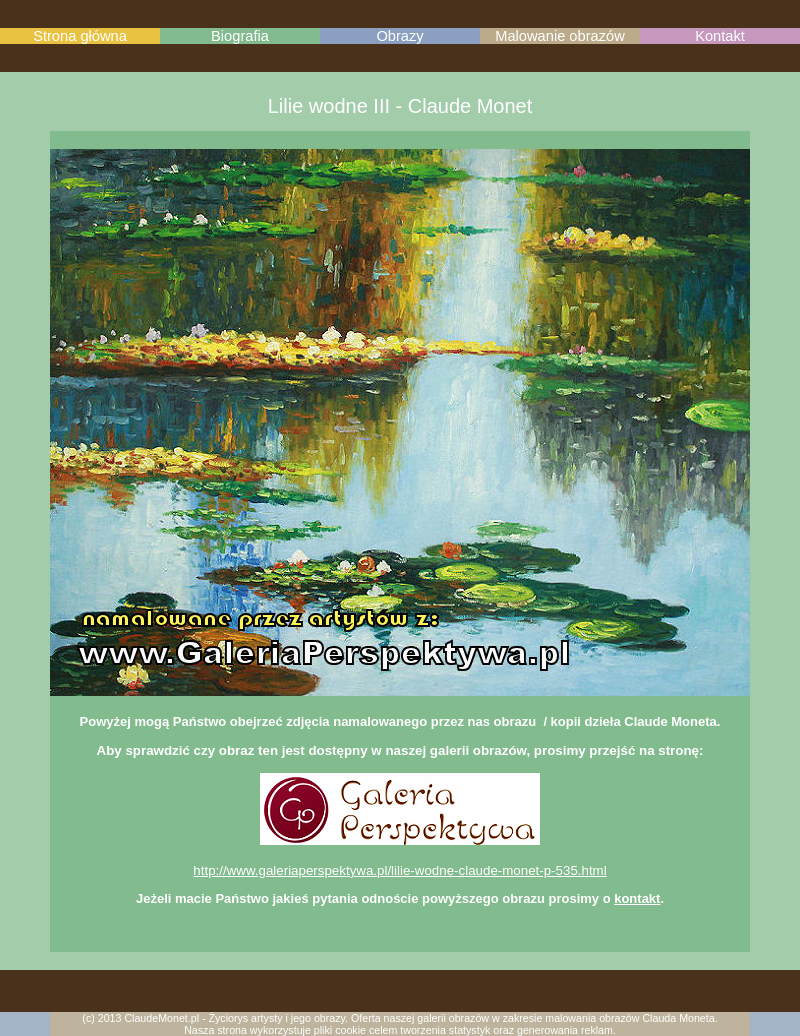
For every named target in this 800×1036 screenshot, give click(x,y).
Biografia (240, 36)
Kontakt (720, 36)
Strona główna (80, 36)
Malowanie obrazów (560, 36)
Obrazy (399, 36)
